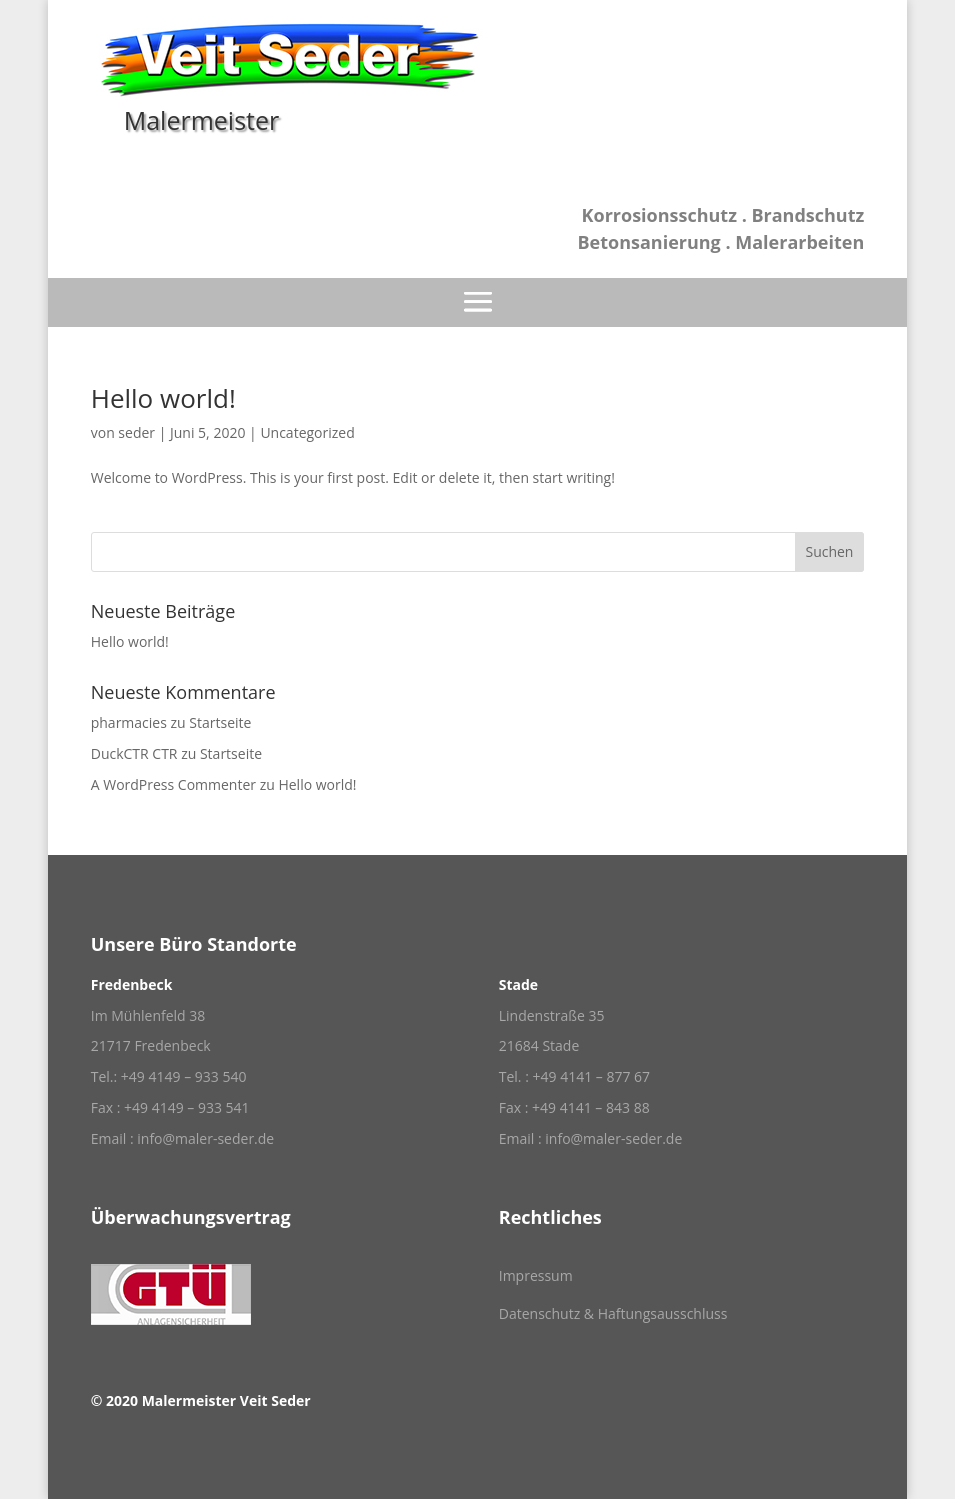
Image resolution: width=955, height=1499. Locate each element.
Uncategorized (307, 432)
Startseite (220, 722)
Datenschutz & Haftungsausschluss (613, 1313)
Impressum (536, 1275)
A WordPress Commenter (173, 784)
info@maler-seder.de (205, 1138)
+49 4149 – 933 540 (184, 1076)
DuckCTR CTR (134, 753)
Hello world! (163, 398)
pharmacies (129, 722)
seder (136, 432)
